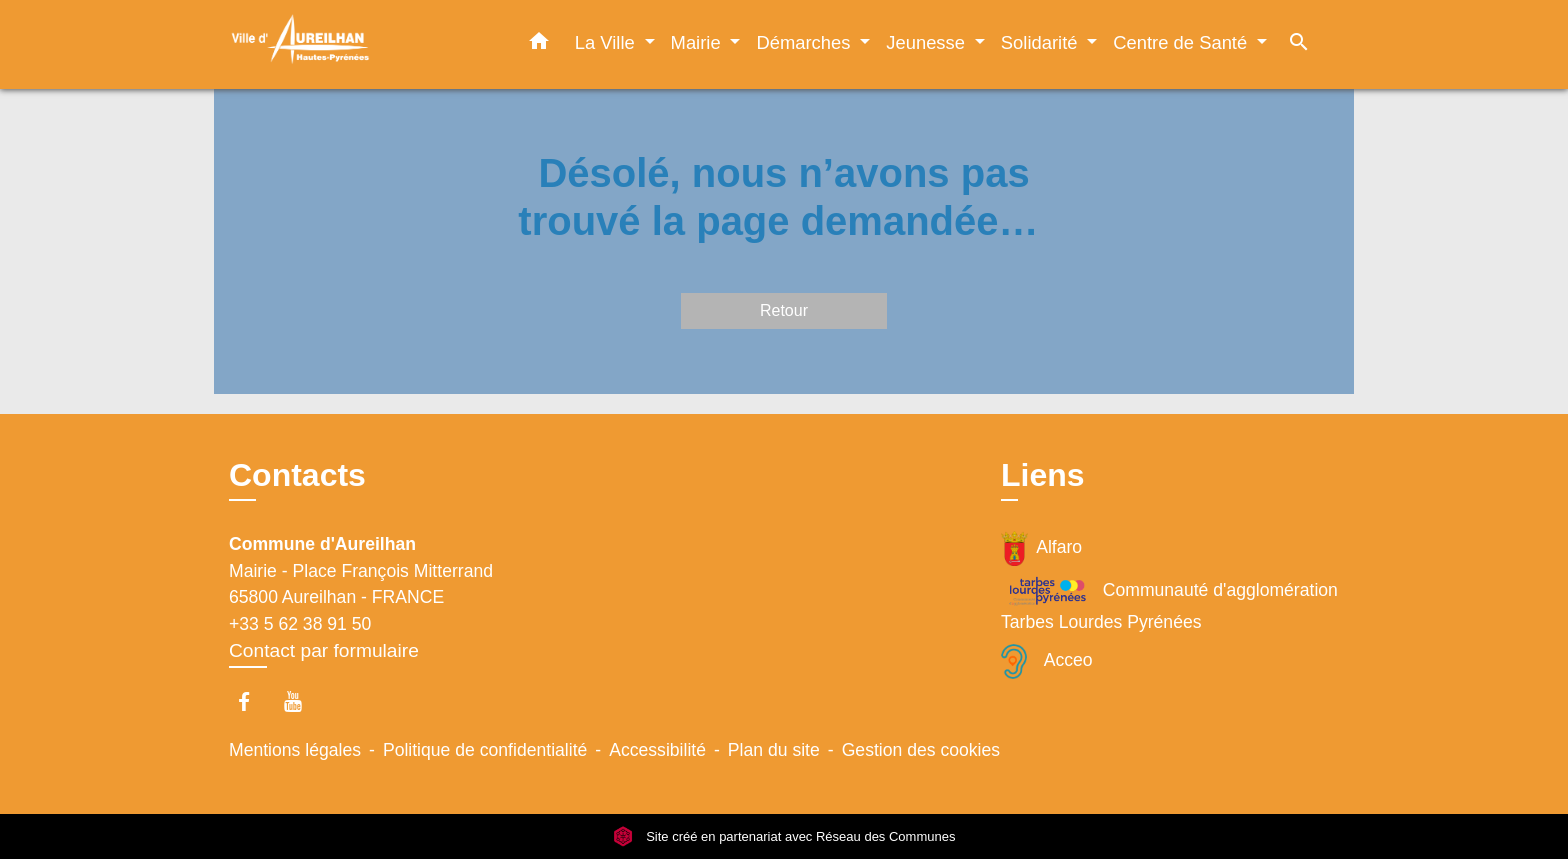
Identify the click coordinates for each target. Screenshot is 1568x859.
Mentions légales (295, 750)
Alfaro (1041, 548)
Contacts (297, 475)
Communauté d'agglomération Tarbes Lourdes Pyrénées (1169, 603)
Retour (784, 310)
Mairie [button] (698, 42)
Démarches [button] (805, 42)
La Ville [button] (607, 42)
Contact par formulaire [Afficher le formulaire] (324, 650)
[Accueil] (354, 44)
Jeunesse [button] (928, 42)
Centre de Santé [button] (1182, 42)
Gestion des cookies (921, 750)
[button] (539, 45)
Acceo (1047, 661)
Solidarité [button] (1042, 42)
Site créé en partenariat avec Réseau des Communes (784, 836)
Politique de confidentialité (485, 750)
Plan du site (774, 750)
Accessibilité (657, 750)
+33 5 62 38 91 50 (300, 624)
